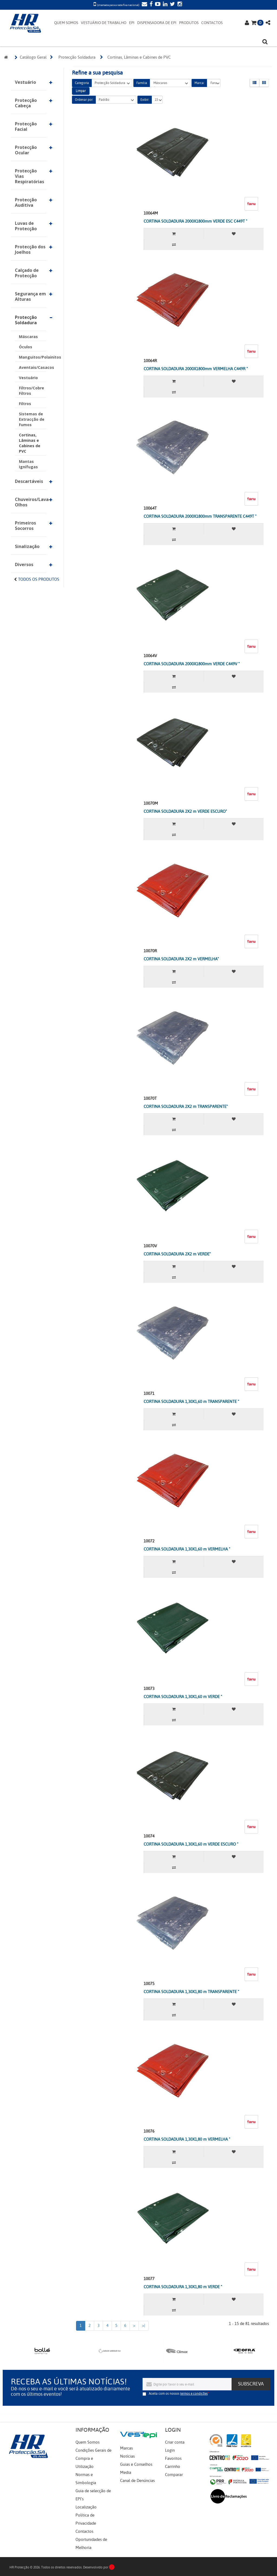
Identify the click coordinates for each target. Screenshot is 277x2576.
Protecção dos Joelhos (30, 249)
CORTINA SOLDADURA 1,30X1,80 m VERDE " (183, 2287)
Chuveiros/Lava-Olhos (30, 502)
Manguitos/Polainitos (32, 357)
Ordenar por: (84, 99)
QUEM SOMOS (66, 23)
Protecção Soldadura (26, 320)
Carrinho (172, 2467)
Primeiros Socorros (25, 525)
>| (143, 2325)
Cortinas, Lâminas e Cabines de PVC (29, 443)
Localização (86, 2507)
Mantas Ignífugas (28, 464)
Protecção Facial (26, 126)
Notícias (127, 2456)
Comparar (174, 2475)
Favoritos (173, 2458)
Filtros (25, 403)
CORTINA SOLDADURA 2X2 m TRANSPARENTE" (186, 1107)
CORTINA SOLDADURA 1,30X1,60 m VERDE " (183, 1697)
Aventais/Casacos (32, 367)
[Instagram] (179, 4)
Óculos (25, 346)
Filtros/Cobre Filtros (31, 390)
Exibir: (144, 99)
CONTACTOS (212, 23)
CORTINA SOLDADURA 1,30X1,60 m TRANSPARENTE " (191, 1402)
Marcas (126, 2448)
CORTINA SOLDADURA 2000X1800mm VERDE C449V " (192, 664)
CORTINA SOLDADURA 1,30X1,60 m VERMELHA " (187, 1549)
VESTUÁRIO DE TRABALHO (103, 23)
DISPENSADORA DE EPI (156, 23)
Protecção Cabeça (26, 103)
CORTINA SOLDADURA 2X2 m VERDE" (177, 1254)
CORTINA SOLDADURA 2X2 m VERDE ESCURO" (185, 811)
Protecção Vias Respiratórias (29, 176)
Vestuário (25, 82)
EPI (131, 23)
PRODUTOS (189, 23)
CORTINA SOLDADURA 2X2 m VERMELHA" (181, 959)
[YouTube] (157, 4)
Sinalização (27, 546)
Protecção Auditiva (26, 202)
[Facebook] (150, 4)
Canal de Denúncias (137, 2481)
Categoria (82, 83)
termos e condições (194, 2393)
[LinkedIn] (164, 4)
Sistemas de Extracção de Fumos (31, 419)
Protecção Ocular (26, 150)
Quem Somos (87, 2442)
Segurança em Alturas (30, 296)
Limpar (81, 90)
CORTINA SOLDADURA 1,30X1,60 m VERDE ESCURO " (191, 1844)
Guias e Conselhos (136, 2464)
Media (125, 2472)
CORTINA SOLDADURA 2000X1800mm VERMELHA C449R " (196, 369)
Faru (213, 83)
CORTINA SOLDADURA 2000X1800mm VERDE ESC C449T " (195, 221)
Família (141, 83)
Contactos (84, 2531)
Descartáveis (29, 481)
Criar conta (174, 2442)
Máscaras (28, 336)
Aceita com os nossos (178, 2393)
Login (170, 2450)
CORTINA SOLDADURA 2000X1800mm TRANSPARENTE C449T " (200, 516)
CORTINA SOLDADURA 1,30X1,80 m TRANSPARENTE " (191, 1992)
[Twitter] (172, 4)
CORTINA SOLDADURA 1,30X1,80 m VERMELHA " (187, 2139)
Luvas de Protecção (26, 226)
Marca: (199, 83)
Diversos (24, 564)
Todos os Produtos (38, 579)
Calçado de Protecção (27, 273)
